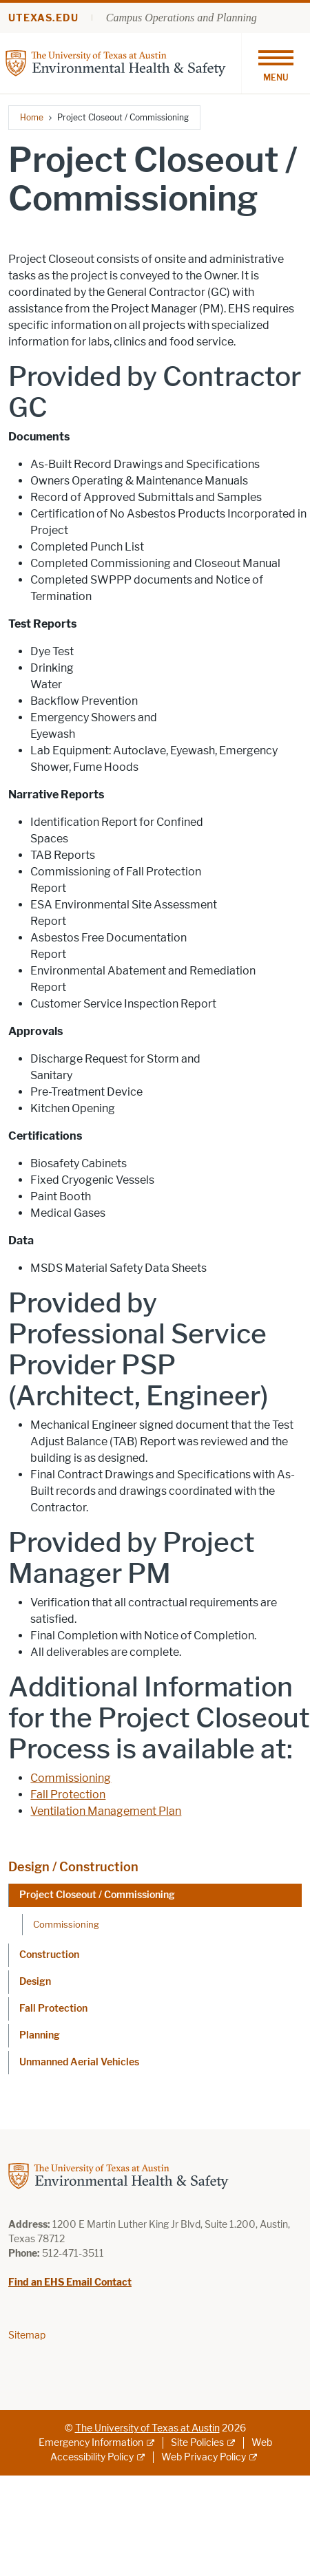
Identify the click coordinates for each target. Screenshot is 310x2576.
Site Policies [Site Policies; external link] (197, 2443)
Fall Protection (67, 1794)
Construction (49, 1955)
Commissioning (70, 1778)
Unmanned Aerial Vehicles (79, 2062)
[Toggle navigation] (275, 63)
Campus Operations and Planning (181, 17)
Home (31, 117)
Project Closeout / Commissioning (97, 1895)
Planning (39, 2035)
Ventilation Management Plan (105, 1811)
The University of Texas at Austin (147, 2428)
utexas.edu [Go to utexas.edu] (43, 18)
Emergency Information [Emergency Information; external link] (91, 2443)
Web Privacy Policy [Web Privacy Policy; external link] (203, 2457)
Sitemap (26, 2335)
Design (35, 1982)
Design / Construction (73, 1867)
